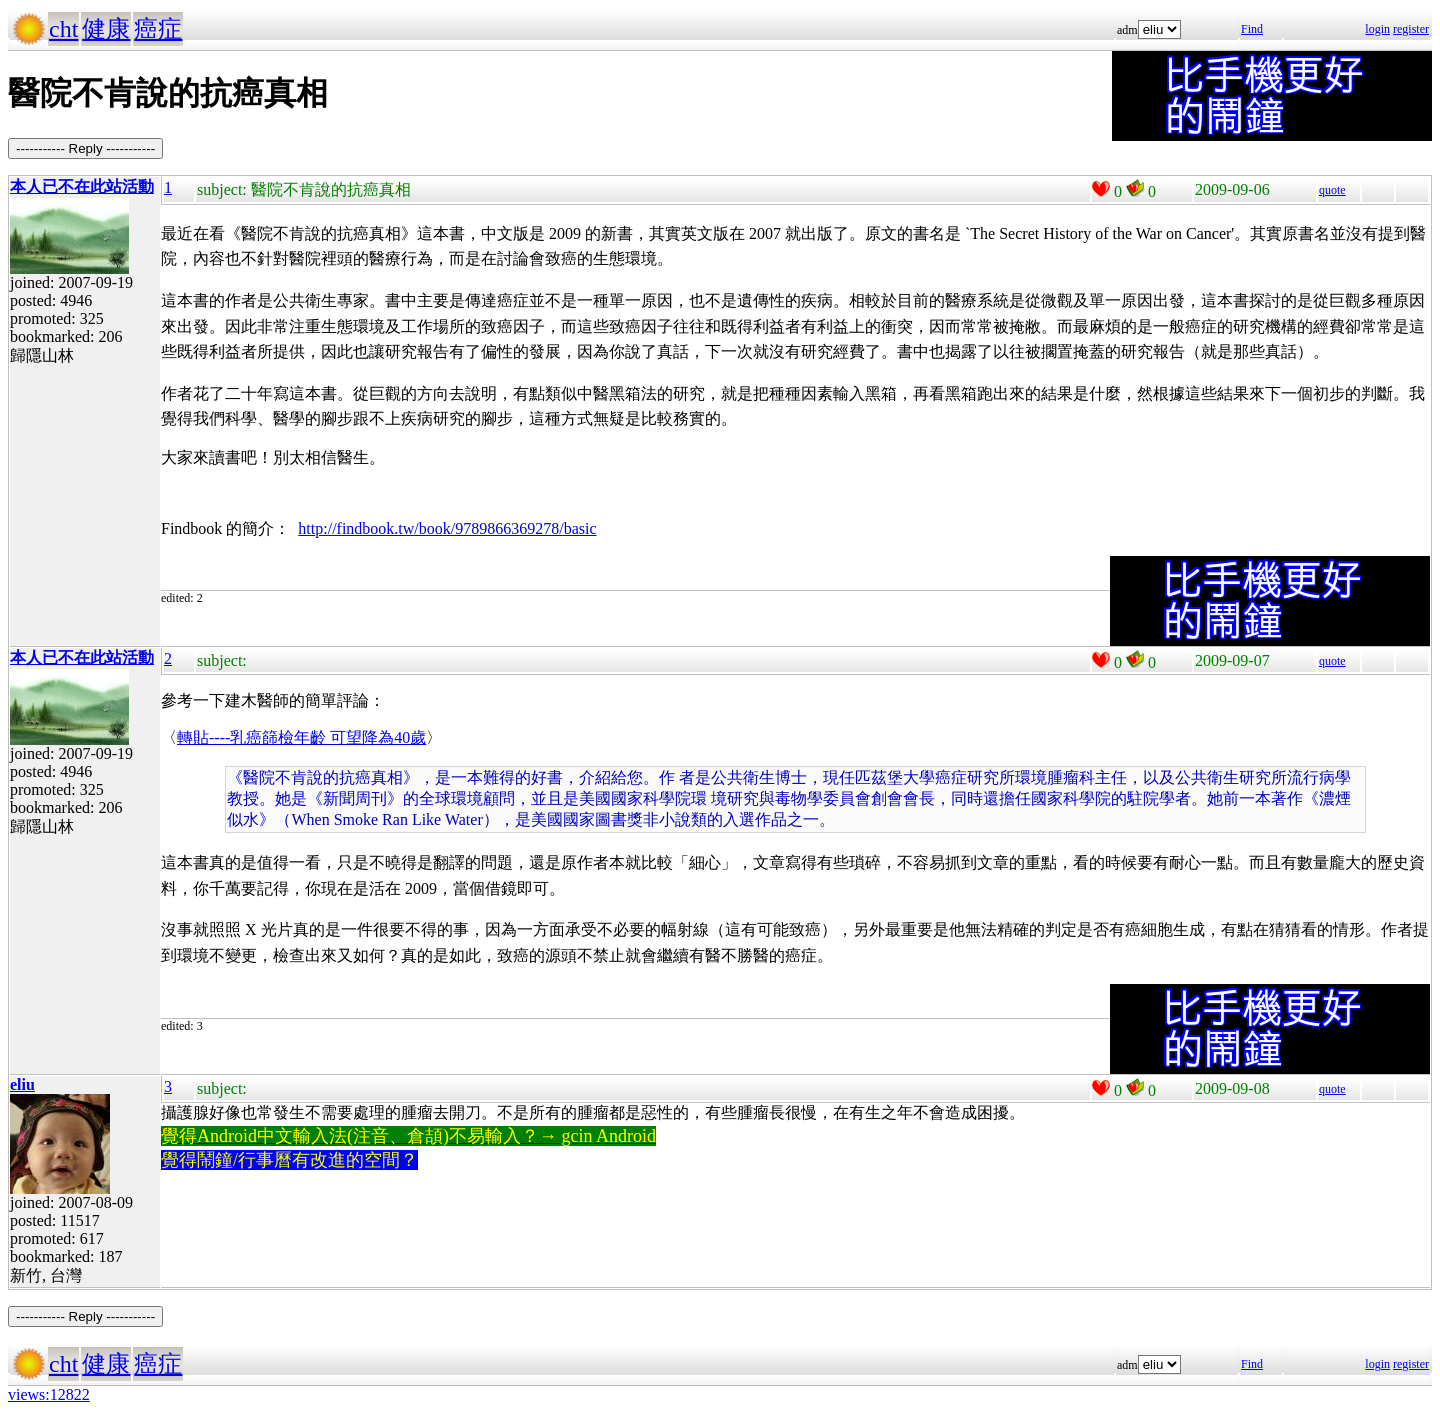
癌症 (158, 29)
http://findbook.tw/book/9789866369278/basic (447, 528)
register (1411, 29)
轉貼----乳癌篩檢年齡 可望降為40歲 (301, 737)
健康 (106, 29)
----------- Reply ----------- (85, 148)
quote (1332, 190)
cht (63, 29)
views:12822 (49, 1394)
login (1377, 29)
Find (1252, 29)
